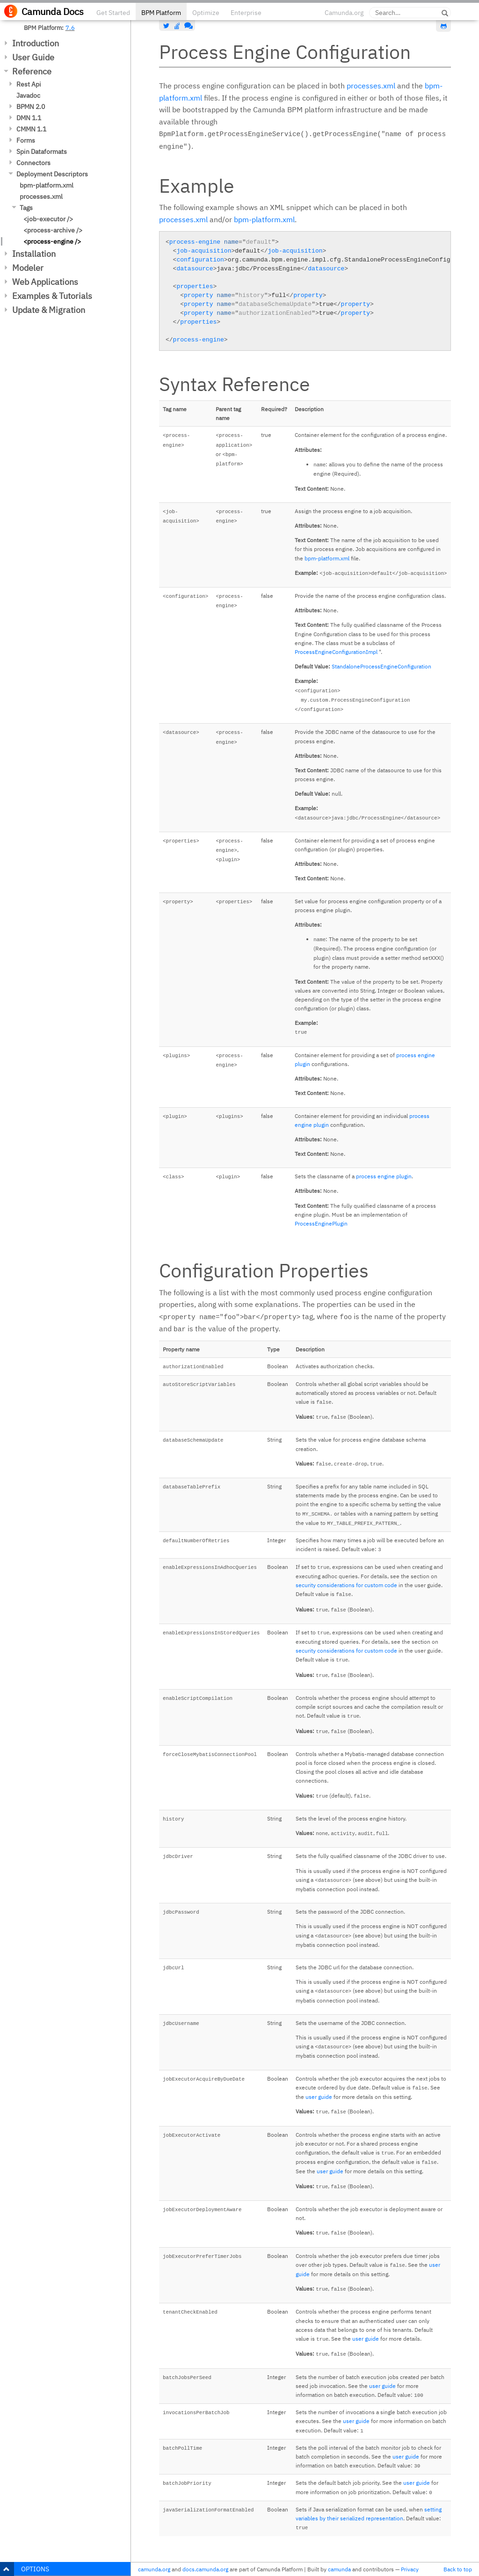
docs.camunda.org (205, 2569)
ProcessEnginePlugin (321, 1223)
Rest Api (28, 84)
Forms (25, 140)
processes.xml (41, 196)
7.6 (70, 27)
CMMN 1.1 (31, 129)
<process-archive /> (52, 230)
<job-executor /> (48, 219)
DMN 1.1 (28, 118)
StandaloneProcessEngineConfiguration (381, 666)
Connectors (33, 163)
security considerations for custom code (346, 1585)
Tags (26, 207)
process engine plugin (384, 1176)
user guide (318, 2096)
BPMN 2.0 (30, 106)
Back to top (457, 2569)
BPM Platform (161, 12)
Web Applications (45, 281)
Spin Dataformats (41, 151)
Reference (31, 71)
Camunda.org (344, 12)
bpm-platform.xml (46, 185)
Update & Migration (48, 310)
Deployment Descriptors (52, 174)
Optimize (205, 12)
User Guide (33, 57)
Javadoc (28, 95)
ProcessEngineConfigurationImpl (336, 651)
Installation (34, 253)
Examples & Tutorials (52, 295)
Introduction (35, 43)
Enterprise (246, 12)
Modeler (28, 267)
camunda (339, 2569)
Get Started (113, 12)
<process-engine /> (52, 241)
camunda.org (154, 2569)
